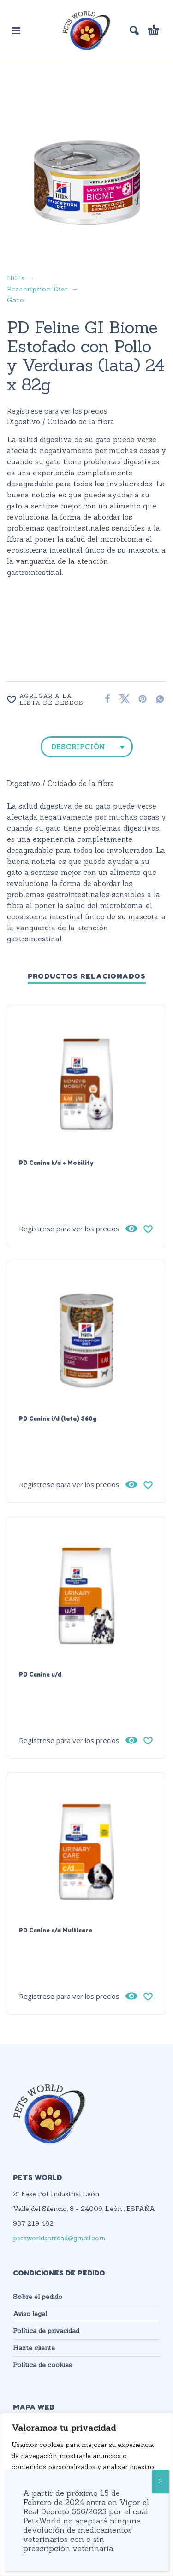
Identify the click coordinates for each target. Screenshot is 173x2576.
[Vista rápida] (131, 1228)
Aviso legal (30, 2314)
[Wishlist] (49, 699)
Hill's (16, 278)
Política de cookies (42, 2365)
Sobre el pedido (37, 2296)
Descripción (78, 747)
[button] (16, 30)
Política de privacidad (46, 2331)
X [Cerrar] (160, 2481)
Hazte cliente (34, 2348)
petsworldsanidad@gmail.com (59, 2238)
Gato (15, 300)
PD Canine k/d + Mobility (56, 1162)
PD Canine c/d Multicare (55, 1930)
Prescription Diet (37, 289)
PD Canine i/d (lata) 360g (57, 1418)
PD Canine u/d (40, 1674)
